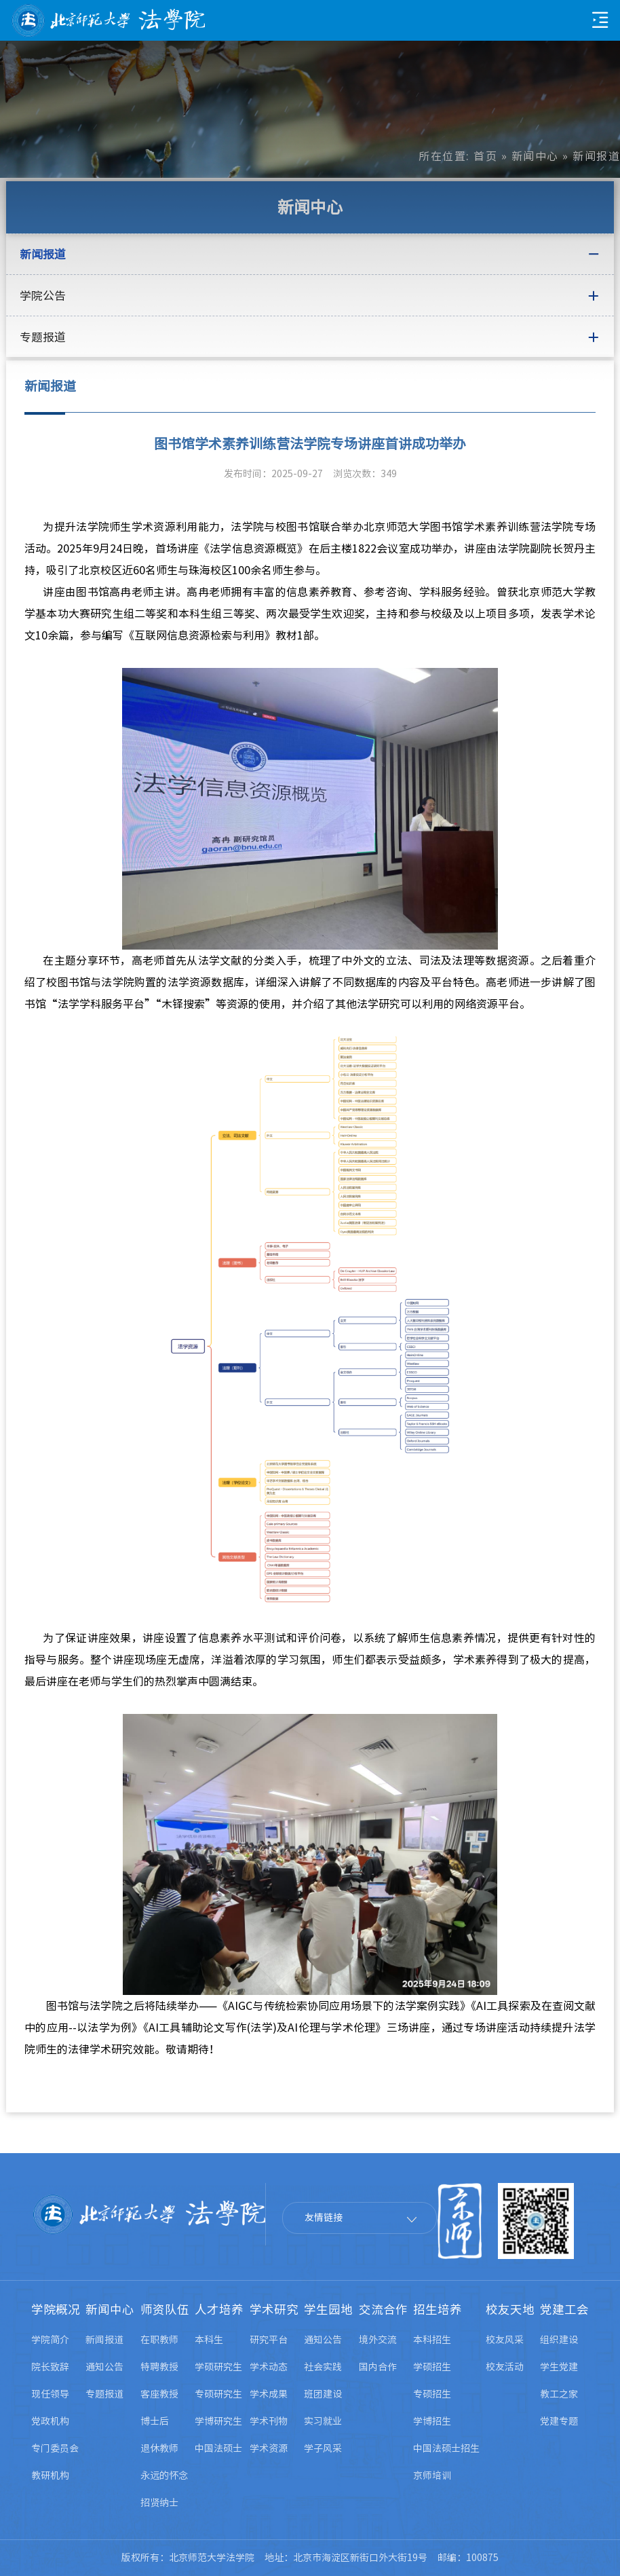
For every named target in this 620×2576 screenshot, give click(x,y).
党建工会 (564, 2309)
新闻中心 (535, 156)
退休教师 (159, 2448)
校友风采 (505, 2340)
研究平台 (269, 2340)
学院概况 (55, 2309)
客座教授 (159, 2394)
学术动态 (269, 2367)
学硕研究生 (218, 2367)
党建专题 (559, 2421)
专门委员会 (55, 2448)
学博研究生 (218, 2421)
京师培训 (432, 2475)
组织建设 (559, 2340)
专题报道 (104, 2394)
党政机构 (50, 2421)
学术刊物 (269, 2421)
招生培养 (437, 2309)
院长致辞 (50, 2367)
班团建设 (323, 2394)
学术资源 (269, 2448)
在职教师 (159, 2340)
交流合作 (383, 2309)
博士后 (154, 2421)
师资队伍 (164, 2309)
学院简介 (50, 2340)
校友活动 (505, 2367)
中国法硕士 (218, 2448)
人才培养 (219, 2309)
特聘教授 (159, 2367)
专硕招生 (432, 2394)
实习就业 (323, 2421)
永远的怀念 (164, 2475)
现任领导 (50, 2394)
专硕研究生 (218, 2394)
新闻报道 (104, 2340)
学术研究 (274, 2309)
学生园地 (328, 2309)
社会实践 (323, 2367)
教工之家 (559, 2394)
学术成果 (269, 2394)
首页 (485, 156)
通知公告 (104, 2367)
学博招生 (432, 2421)
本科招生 (432, 2340)
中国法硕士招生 (446, 2448)
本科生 (209, 2340)
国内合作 (378, 2367)
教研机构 (50, 2475)
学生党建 (559, 2367)
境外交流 (378, 2340)
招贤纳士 (159, 2502)
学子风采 (323, 2448)
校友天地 (510, 2309)
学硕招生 (432, 2367)
